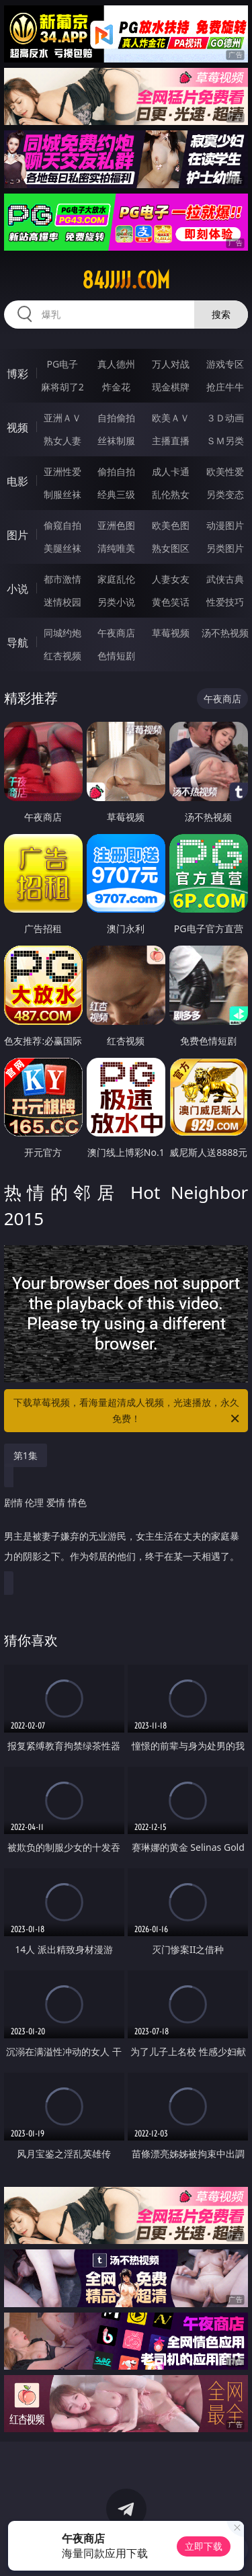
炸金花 (116, 386)
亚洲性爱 (62, 471)
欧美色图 (171, 525)
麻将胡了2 (62, 386)
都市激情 (62, 579)
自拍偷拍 (116, 417)
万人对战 (171, 364)
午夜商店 (116, 632)
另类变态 (225, 494)
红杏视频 (62, 655)
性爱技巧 (225, 601)
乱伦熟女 (171, 494)
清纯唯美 (116, 548)
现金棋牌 (171, 386)
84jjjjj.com (126, 280)
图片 (17, 535)
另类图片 (225, 548)
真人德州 (116, 364)
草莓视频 (171, 632)
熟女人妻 (62, 440)
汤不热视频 (225, 632)
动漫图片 (225, 525)
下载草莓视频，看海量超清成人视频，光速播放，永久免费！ (127, 1411)
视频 (17, 427)
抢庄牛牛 (225, 386)
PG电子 (62, 364)
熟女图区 (171, 548)
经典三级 (116, 494)
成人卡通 (171, 471)
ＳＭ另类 (225, 440)
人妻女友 (171, 579)
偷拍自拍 (116, 471)
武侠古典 (225, 579)
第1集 (25, 1455)
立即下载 (203, 2546)
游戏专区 (225, 364)
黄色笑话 (171, 601)
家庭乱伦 (116, 579)
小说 (17, 588)
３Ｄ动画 (225, 417)
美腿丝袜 (62, 548)
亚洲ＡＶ (62, 417)
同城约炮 (62, 632)
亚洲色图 (116, 525)
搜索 (221, 314)
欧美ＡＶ (171, 417)
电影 (17, 481)
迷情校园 (62, 601)
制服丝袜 (62, 494)
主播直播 (171, 440)
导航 (17, 642)
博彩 (17, 373)
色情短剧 (116, 655)
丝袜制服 (116, 440)
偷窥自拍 (62, 525)
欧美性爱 (225, 471)
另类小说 (116, 601)
